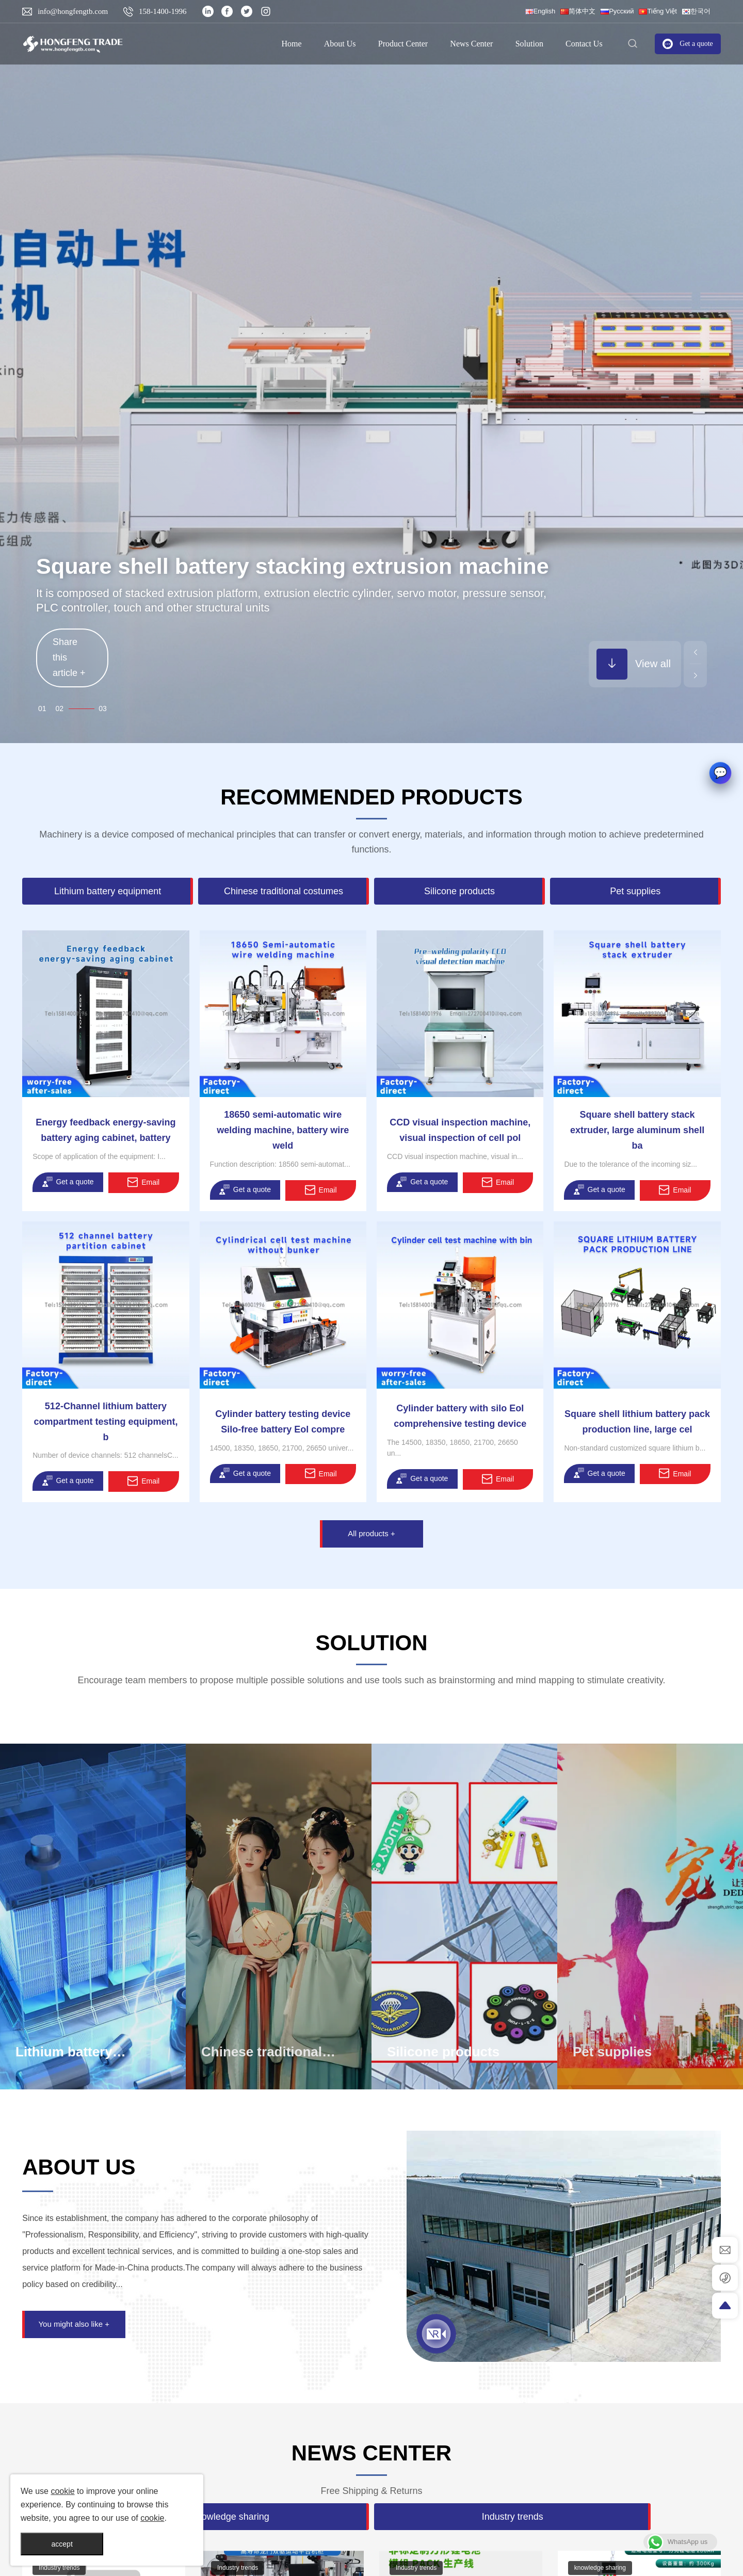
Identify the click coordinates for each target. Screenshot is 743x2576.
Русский (617, 11)
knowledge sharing (63, 2567)
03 (103, 708)
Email (143, 1182)
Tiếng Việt (657, 11)
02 (88, 708)
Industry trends (235, 2567)
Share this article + (69, 646)
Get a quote (68, 1182)
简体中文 (577, 11)
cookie (62, 2491)
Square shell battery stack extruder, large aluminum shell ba (637, 1130)
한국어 (696, 11)
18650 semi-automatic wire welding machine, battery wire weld (283, 1130)
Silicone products (443, 2051)
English (540, 11)
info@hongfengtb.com (73, 11)
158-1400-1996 (163, 11)
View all (633, 664)
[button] (695, 652)
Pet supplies (612, 2051)
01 (57, 708)
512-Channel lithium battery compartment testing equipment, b (105, 1421)
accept (62, 2544)
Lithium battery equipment (63, 2059)
